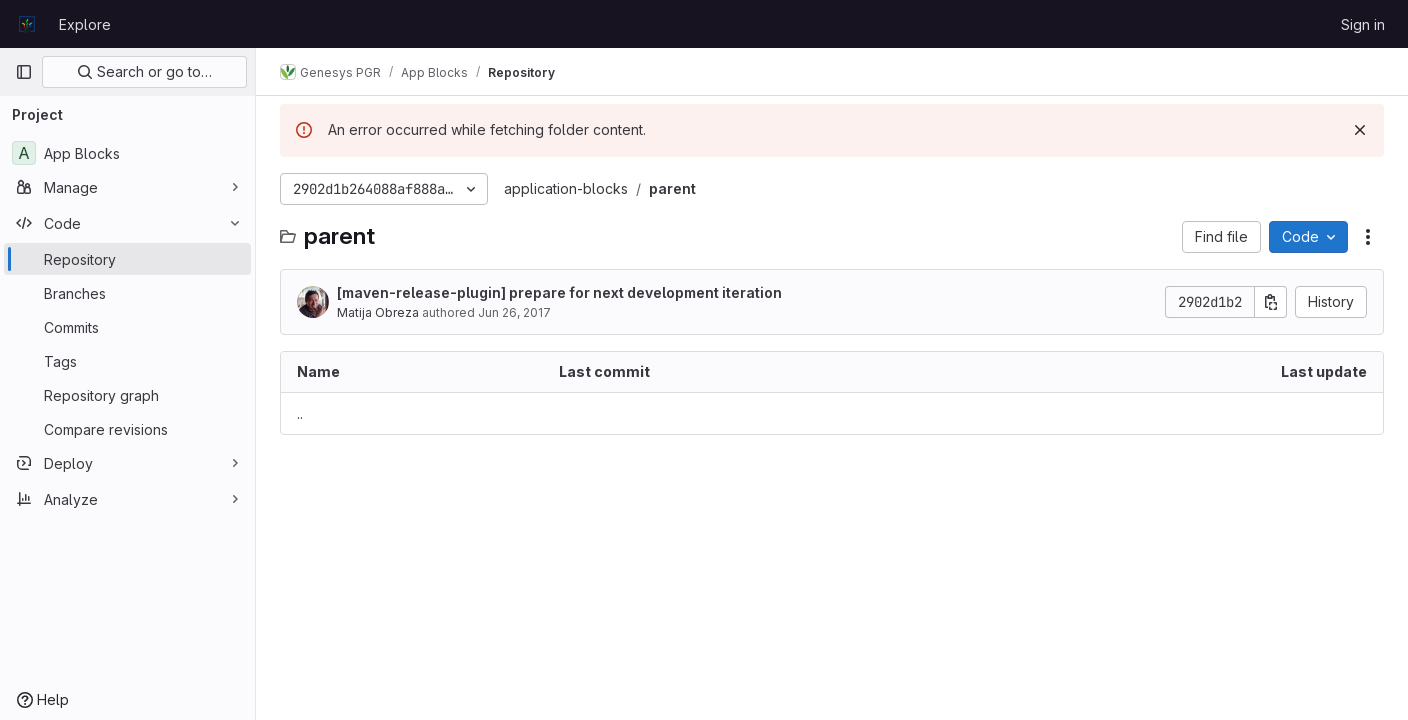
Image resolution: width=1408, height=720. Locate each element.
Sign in (1363, 24)
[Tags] (127, 361)
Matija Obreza (378, 312)
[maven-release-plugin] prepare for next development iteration (559, 292)
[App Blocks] (127, 153)
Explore (85, 24)
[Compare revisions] (127, 429)
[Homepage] (27, 24)
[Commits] (127, 327)
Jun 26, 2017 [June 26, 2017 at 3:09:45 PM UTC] (514, 312)
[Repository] (127, 259)
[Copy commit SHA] (1271, 302)
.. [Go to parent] (300, 413)
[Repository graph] (127, 395)
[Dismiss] (1360, 130)
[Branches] (127, 293)
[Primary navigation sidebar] (24, 72)
